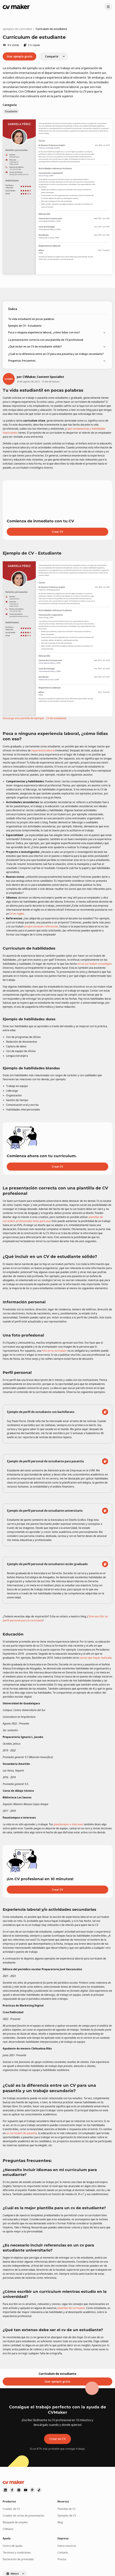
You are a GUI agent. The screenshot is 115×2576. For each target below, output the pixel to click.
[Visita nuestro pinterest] (32, 2459)
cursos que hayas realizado (96, 1627)
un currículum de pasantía (21, 2103)
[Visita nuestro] (39, 2459)
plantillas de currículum (71, 2278)
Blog (60, 2492)
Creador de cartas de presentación (23, 2485)
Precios (62, 2529)
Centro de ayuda (12, 2515)
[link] (51, 29)
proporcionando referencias (41, 896)
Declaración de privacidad (18, 2529)
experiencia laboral (43, 720)
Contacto (63, 2522)
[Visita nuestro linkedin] (5, 2459)
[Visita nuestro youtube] (25, 2459)
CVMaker (8, 2499)
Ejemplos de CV (67, 2485)
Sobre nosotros (67, 2515)
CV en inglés (17, 883)
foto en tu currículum (54, 1320)
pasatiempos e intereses (68, 1794)
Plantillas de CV (66, 2478)
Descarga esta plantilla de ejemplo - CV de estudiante (34, 688)
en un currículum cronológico (95, 933)
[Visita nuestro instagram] (19, 2459)
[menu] (57, 338)
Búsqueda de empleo (15, 2492)
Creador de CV (11, 2478)
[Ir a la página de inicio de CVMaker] (16, 6)
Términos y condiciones (17, 2522)
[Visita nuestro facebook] (12, 2459)
